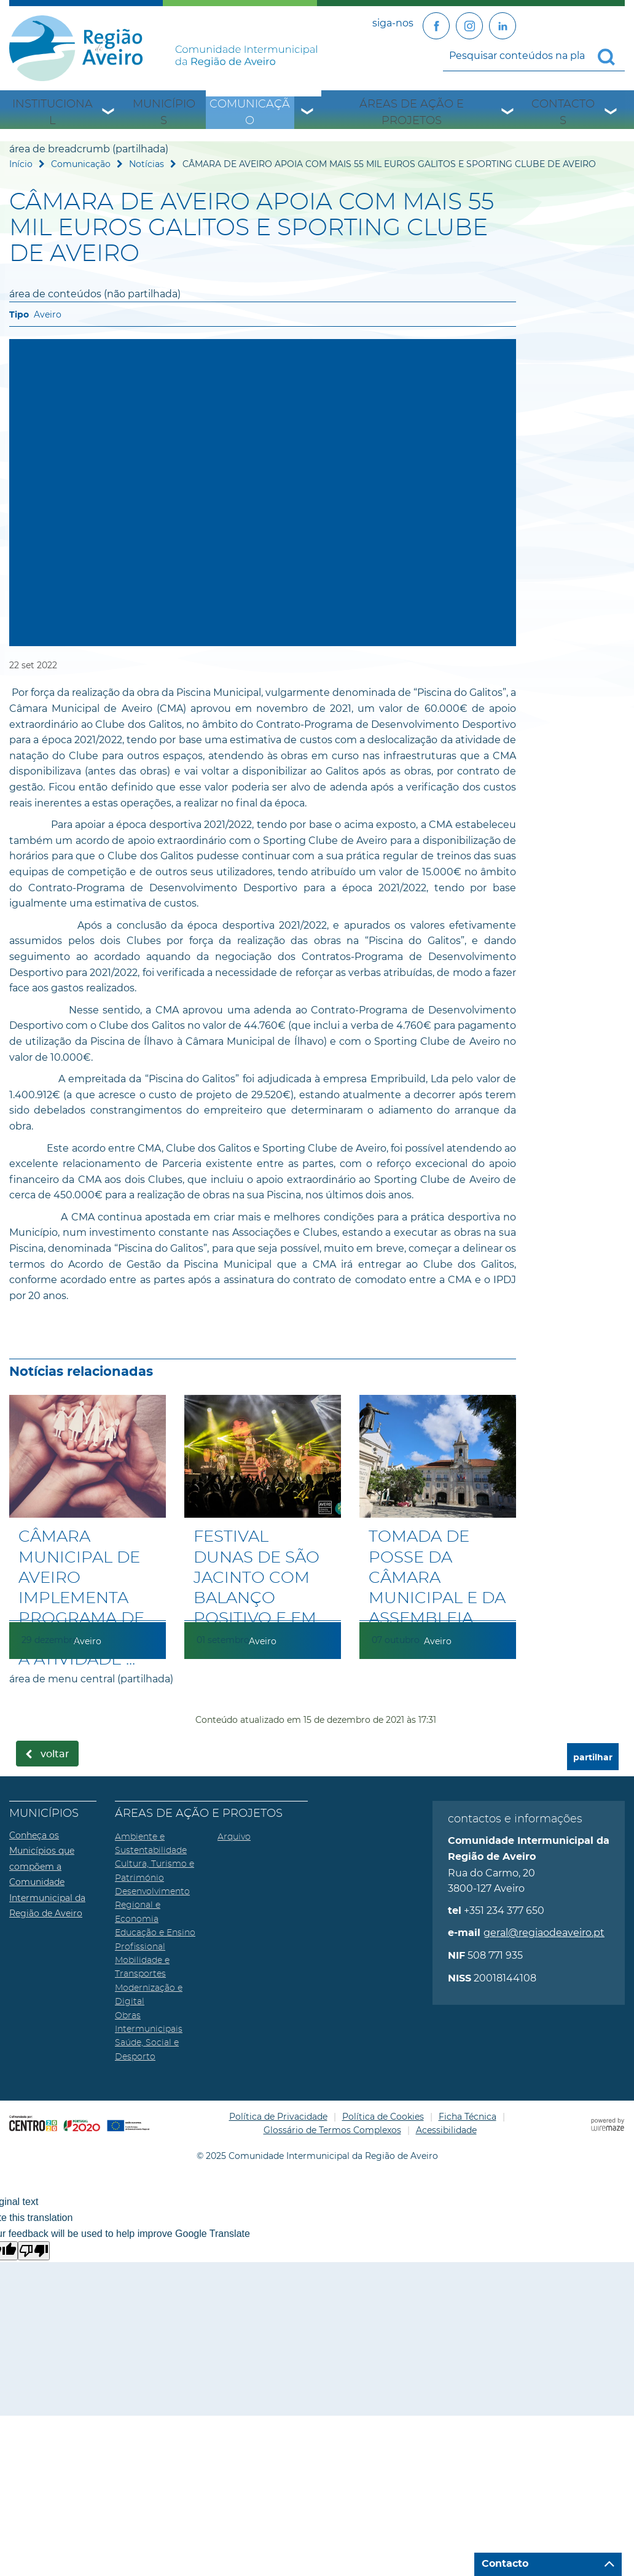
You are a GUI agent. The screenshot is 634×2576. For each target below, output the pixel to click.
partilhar (592, 1757)
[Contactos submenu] (611, 112)
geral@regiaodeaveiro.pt (544, 1932)
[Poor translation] (34, 2250)
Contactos (563, 112)
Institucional (52, 112)
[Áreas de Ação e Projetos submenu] (508, 112)
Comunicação (249, 112)
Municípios (164, 112)
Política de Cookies (383, 2116)
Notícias (146, 164)
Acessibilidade (446, 2130)
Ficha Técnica (467, 2116)
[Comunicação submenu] (307, 112)
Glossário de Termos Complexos (332, 2130)
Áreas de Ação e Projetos (411, 112)
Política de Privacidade (278, 2116)
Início (21, 164)
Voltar (55, 1754)
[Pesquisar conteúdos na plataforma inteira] (611, 57)
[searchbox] (534, 56)
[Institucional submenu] (108, 112)
